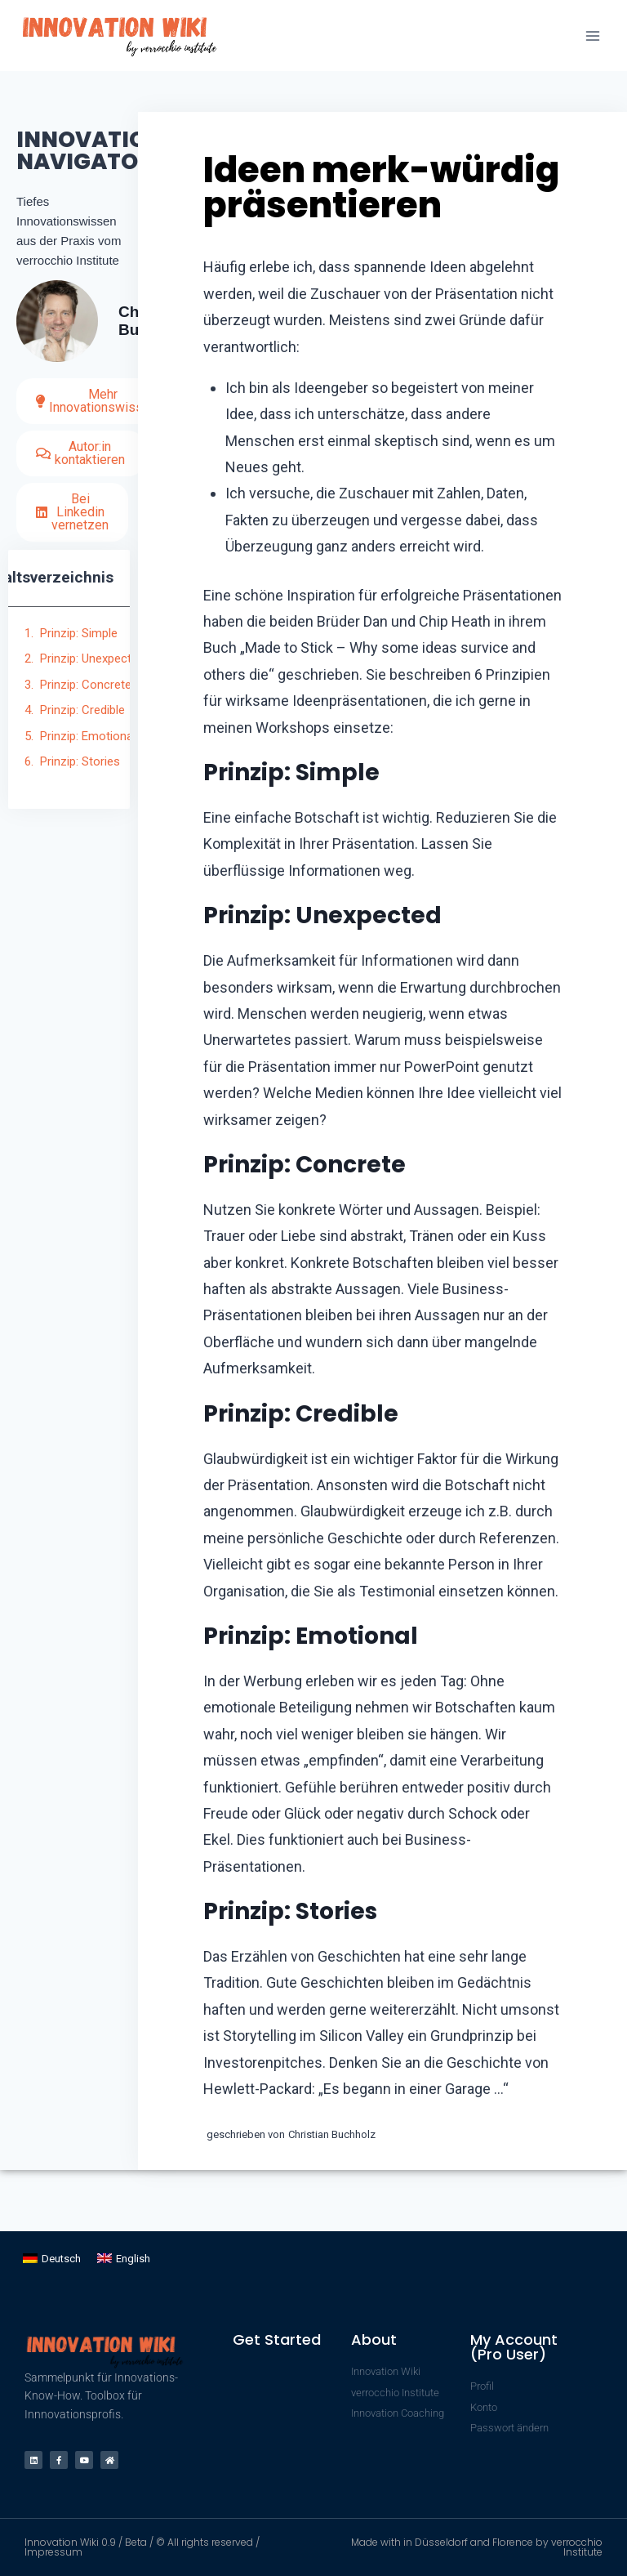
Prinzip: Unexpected (92, 658)
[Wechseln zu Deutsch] (52, 2258)
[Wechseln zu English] (123, 2258)
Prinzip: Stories (80, 761)
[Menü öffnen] (592, 35)
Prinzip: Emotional (88, 736)
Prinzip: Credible (82, 710)
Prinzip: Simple (79, 633)
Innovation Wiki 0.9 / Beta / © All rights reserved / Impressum (142, 2547)
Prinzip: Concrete (85, 684)
